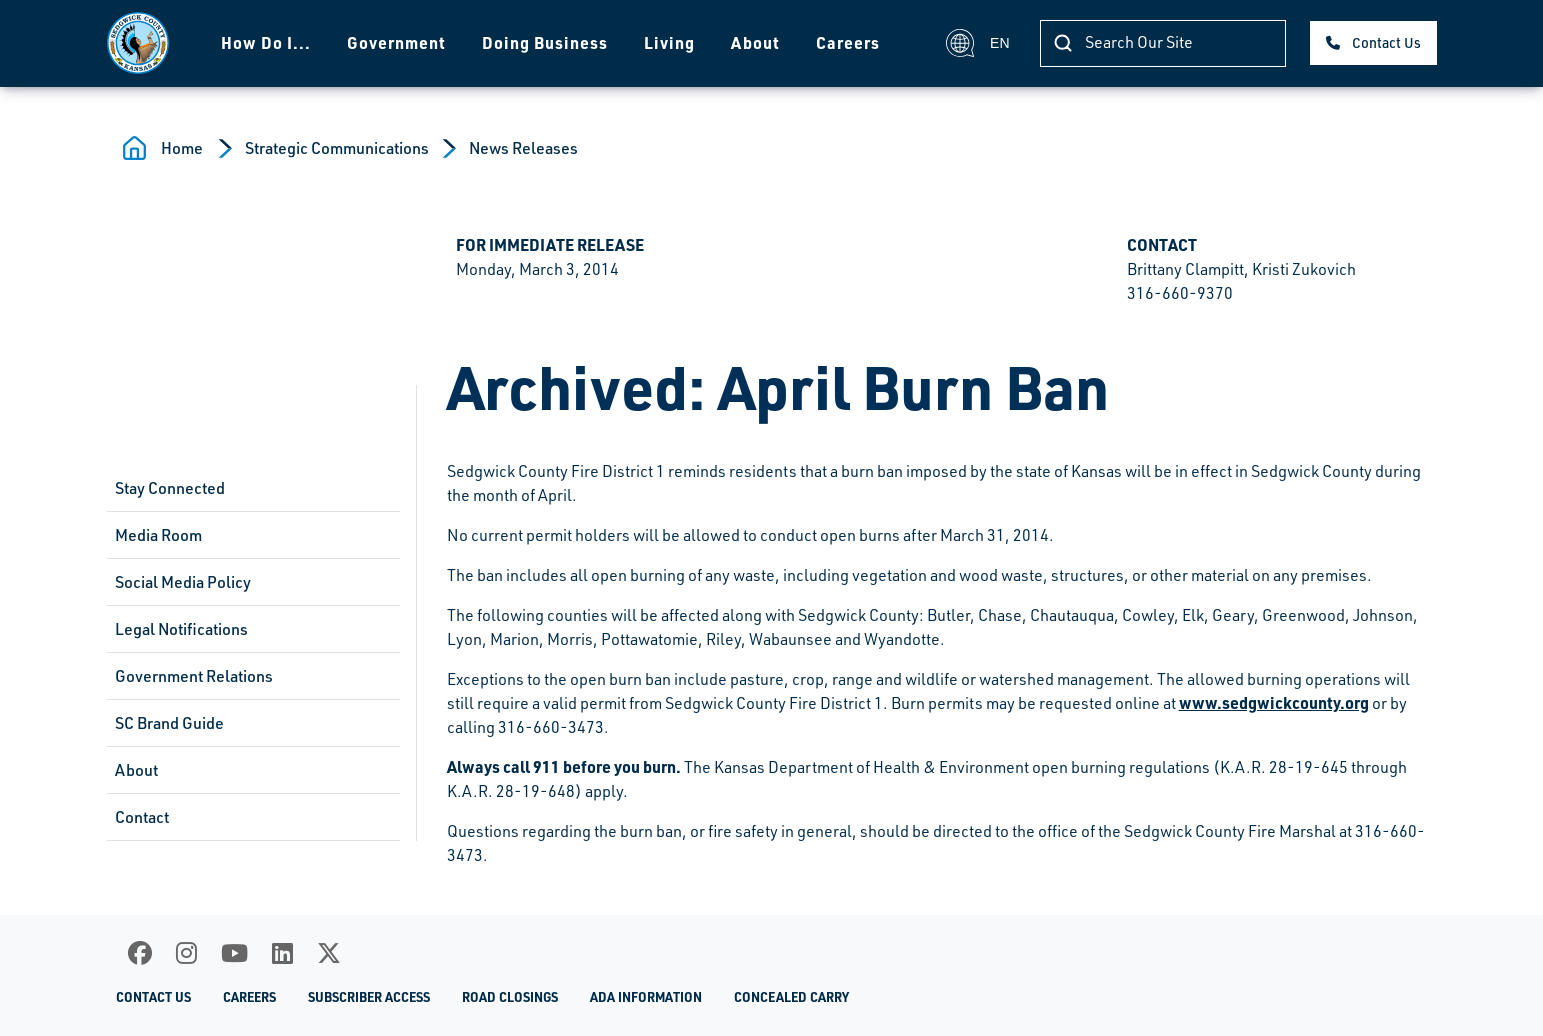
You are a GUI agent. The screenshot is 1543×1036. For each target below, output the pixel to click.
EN (977, 43)
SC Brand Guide (169, 723)
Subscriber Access (369, 997)
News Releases (523, 148)
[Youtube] (234, 953)
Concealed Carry (791, 997)
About (755, 42)
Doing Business (545, 42)
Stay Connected (170, 488)
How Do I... (266, 42)
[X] (329, 953)
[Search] (1163, 43)
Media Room (158, 535)
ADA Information (646, 997)
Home (182, 148)
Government (396, 42)
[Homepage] (138, 43)
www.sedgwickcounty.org (1274, 702)
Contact (142, 817)
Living (669, 42)
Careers (848, 42)
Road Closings (510, 997)
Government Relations (194, 676)
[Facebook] (140, 953)
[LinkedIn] (282, 953)
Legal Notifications (181, 629)
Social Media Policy (183, 582)
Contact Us (1386, 42)
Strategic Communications (337, 148)
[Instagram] (186, 953)
